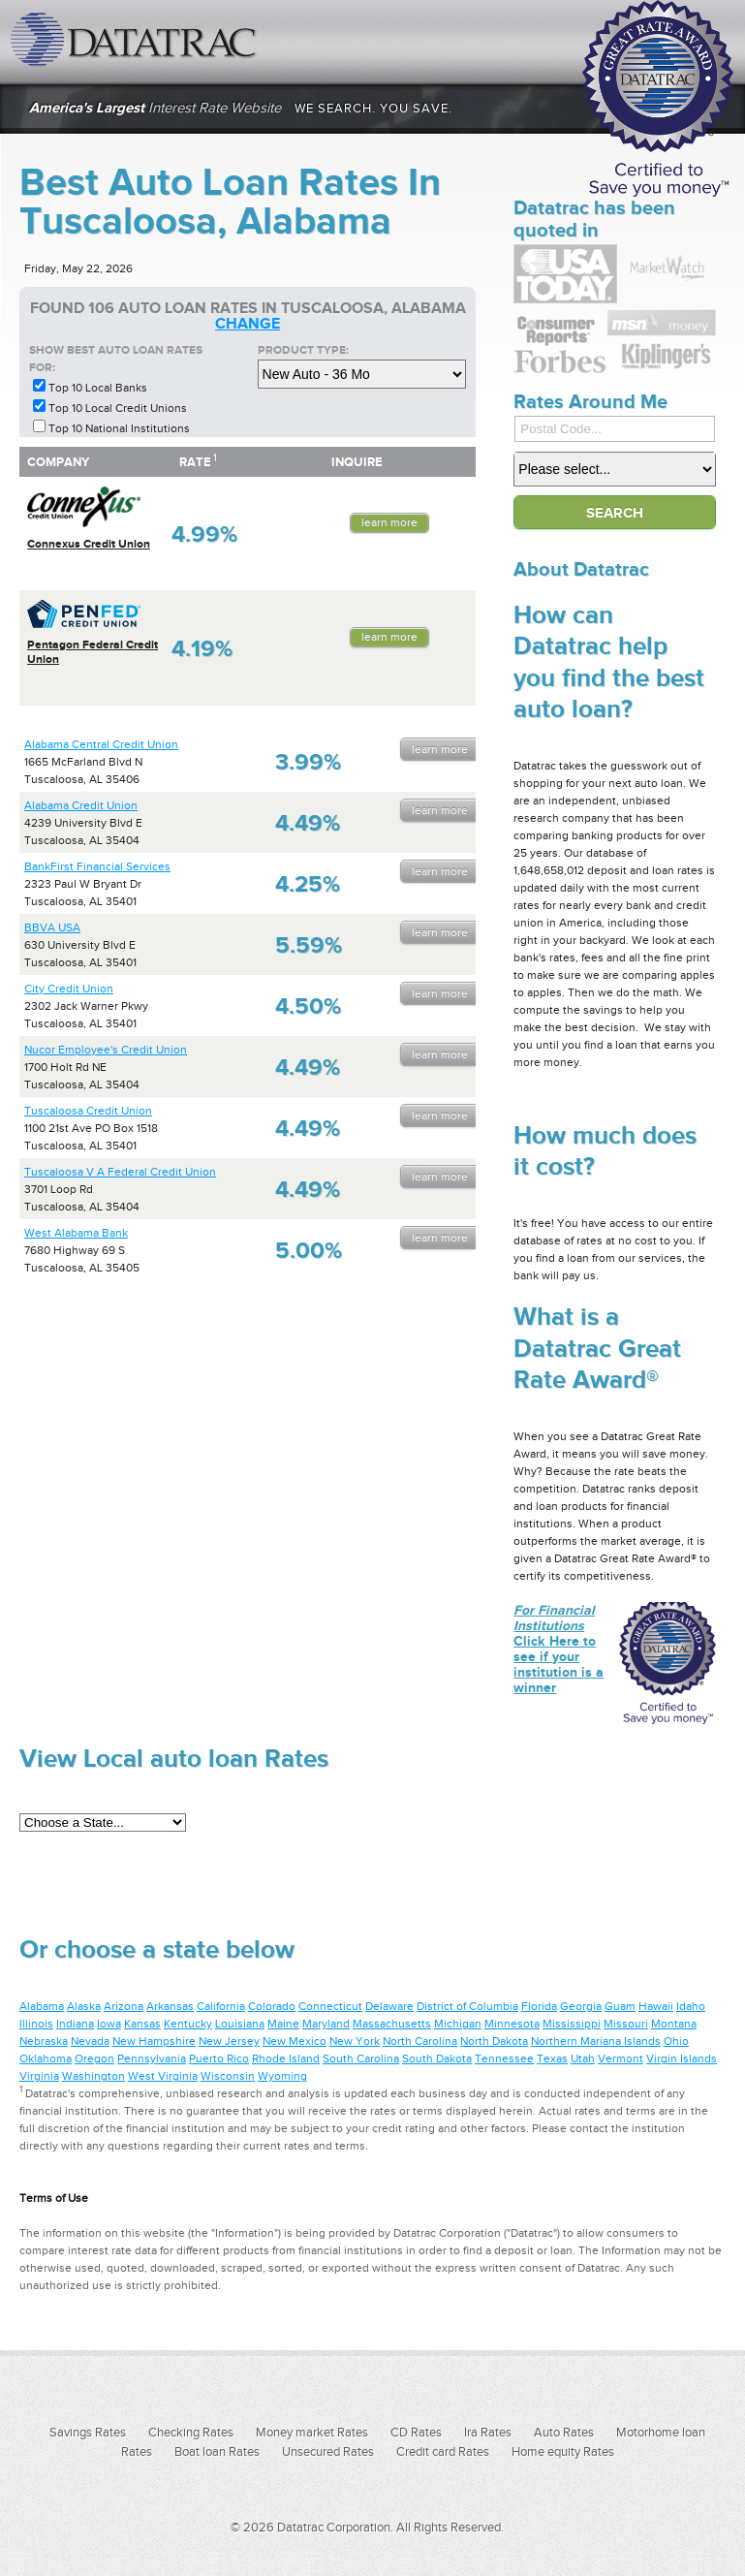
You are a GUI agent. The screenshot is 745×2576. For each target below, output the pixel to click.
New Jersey (229, 2041)
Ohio (676, 2041)
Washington (93, 2076)
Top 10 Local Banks (97, 387)
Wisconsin (228, 2076)
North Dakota (494, 2041)
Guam (620, 2006)
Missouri (626, 2023)
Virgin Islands (681, 2058)
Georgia (581, 2006)
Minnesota (512, 2023)
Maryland (326, 2023)
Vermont (620, 2058)
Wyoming (282, 2076)
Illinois (36, 2023)
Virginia (39, 2076)
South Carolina (361, 2058)
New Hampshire (154, 2041)
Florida (539, 2006)
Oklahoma (45, 2058)
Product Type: (303, 350)
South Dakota (437, 2058)
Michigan (457, 2023)
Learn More (389, 522)
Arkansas (170, 2006)
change (247, 323)
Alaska (84, 2006)
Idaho (690, 2006)
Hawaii (655, 2006)
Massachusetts (392, 2023)
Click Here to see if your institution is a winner (558, 1648)
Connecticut (330, 2006)
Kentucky (188, 2023)
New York (354, 2041)
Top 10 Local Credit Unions (117, 408)
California (221, 2006)
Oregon (94, 2058)
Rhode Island (286, 2058)
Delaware (389, 2006)
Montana (674, 2023)
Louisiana (239, 2023)
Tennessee (504, 2058)
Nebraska (43, 2041)
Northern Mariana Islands (596, 2041)
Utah (583, 2058)
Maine (283, 2023)
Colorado (271, 2006)
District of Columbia (467, 2006)
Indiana (75, 2023)
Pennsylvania (151, 2058)
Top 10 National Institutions (119, 428)
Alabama (41, 2006)
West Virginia (163, 2076)
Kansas (142, 2023)
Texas (552, 2058)
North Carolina (420, 2041)
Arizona (123, 2006)
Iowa (109, 2023)
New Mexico (294, 2041)
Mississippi (572, 2023)
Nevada (90, 2041)
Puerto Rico (219, 2058)
